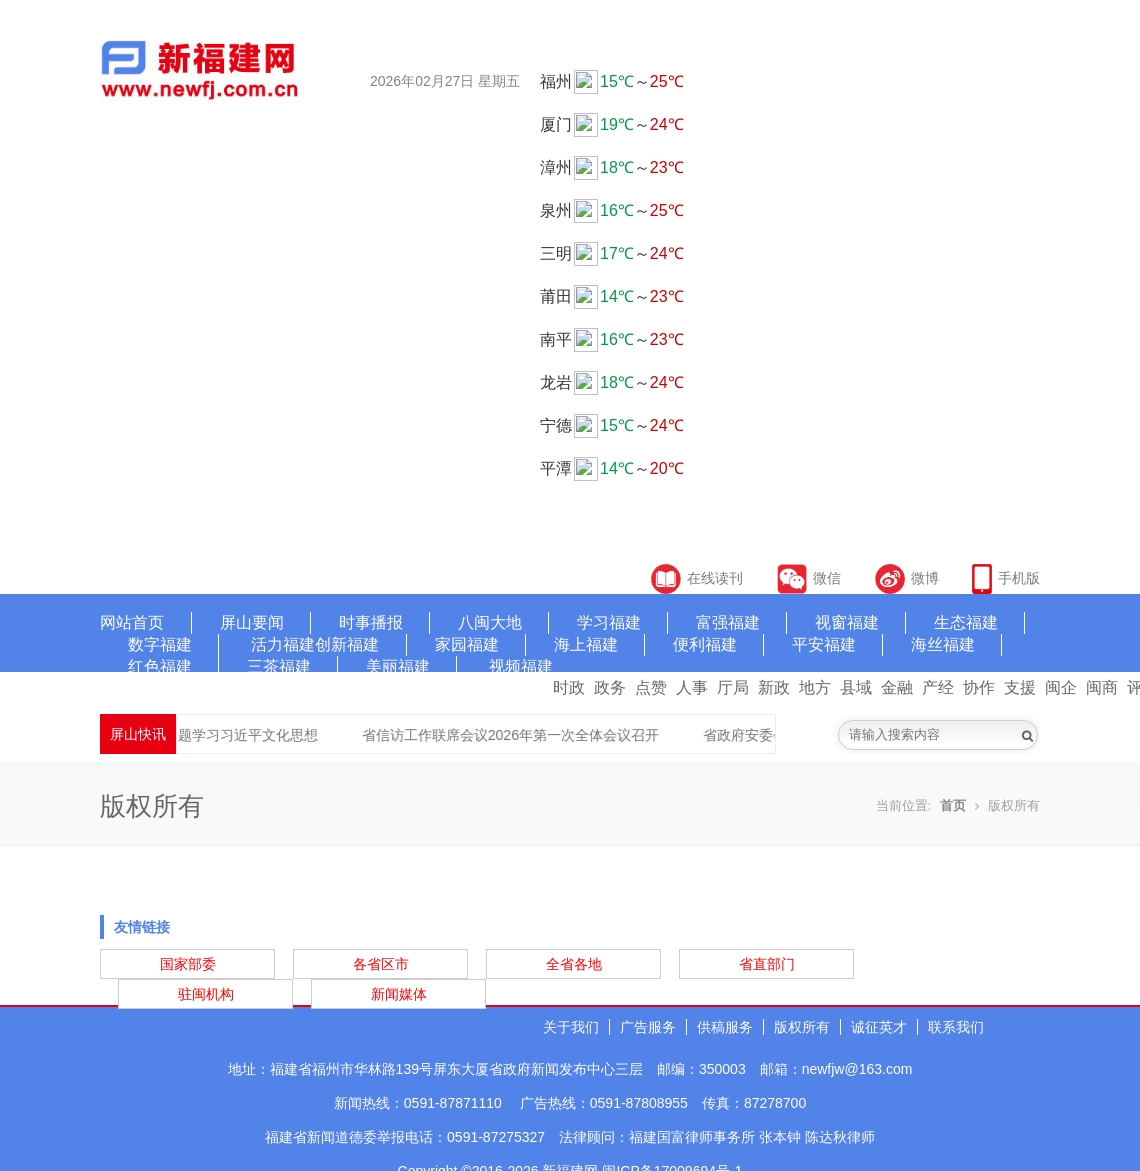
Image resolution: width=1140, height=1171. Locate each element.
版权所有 (802, 1027)
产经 (938, 687)
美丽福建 (398, 666)
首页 (953, 805)
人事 (692, 687)
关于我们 (571, 1027)
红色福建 (160, 666)
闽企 (1061, 687)
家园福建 (467, 644)
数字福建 (160, 644)
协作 (979, 687)
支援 (1020, 687)
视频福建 (521, 666)
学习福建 (609, 622)
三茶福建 (279, 666)
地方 (815, 687)
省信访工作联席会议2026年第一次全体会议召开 (534, 735)
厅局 (733, 687)
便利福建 (705, 644)
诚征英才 (879, 1027)
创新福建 (347, 644)
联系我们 (956, 1027)
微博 (907, 578)
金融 (897, 687)
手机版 (1006, 578)
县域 (856, 687)
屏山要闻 (252, 622)
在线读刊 (697, 578)
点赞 (651, 687)
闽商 (1102, 687)
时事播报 (371, 622)
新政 (774, 687)
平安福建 (824, 644)
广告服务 (648, 1027)
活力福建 (283, 644)
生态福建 (966, 622)
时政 (569, 687)
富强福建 (728, 622)
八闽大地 (490, 622)
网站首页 (132, 622)
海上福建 (586, 644)
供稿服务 (725, 1027)
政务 (610, 687)
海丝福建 (943, 644)
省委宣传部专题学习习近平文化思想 (230, 735)
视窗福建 (847, 622)
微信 (811, 578)
